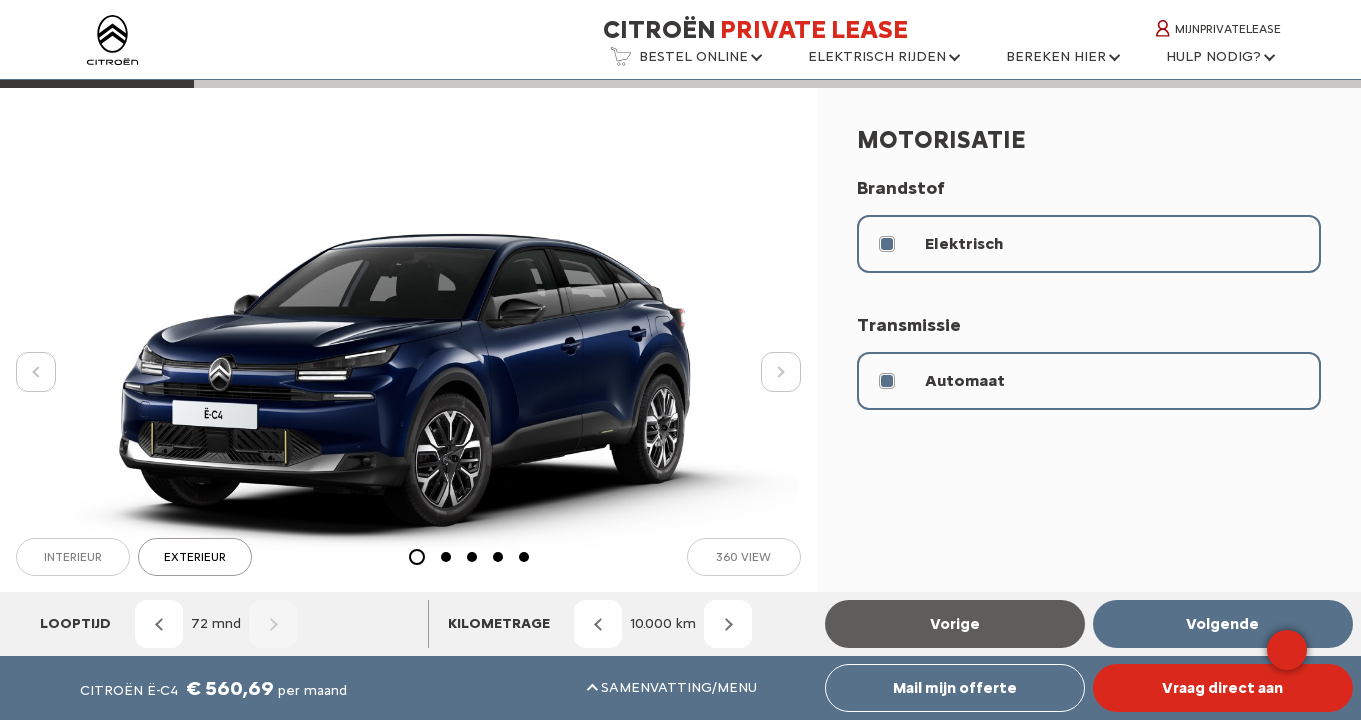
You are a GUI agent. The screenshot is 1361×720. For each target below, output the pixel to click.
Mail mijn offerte (955, 688)
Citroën (755, 29)
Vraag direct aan (1222, 688)
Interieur (73, 557)
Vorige (955, 624)
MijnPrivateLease (1218, 28)
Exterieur (195, 557)
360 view (743, 557)
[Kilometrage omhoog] (728, 624)
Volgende (1222, 624)
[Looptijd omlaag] (159, 624)
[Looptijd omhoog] (273, 624)
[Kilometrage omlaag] (598, 624)
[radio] (1089, 244)
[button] (685, 63)
